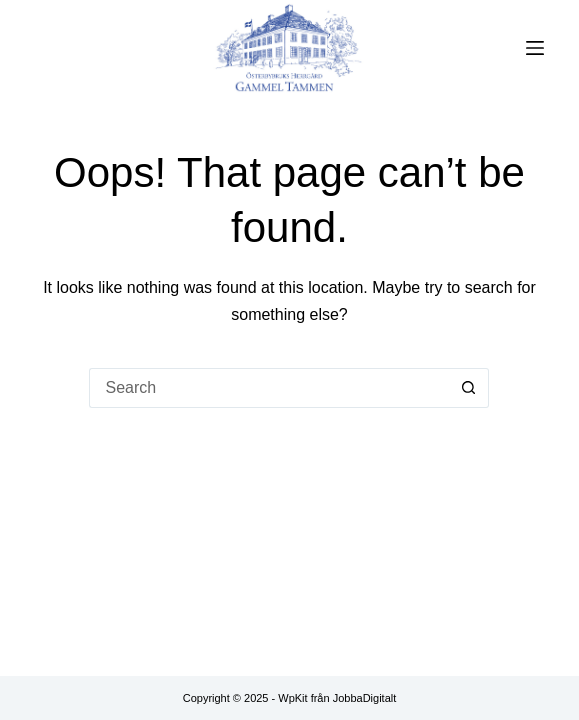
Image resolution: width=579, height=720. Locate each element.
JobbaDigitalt (365, 698)
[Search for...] (269, 388)
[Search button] (469, 388)
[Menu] (535, 48)
